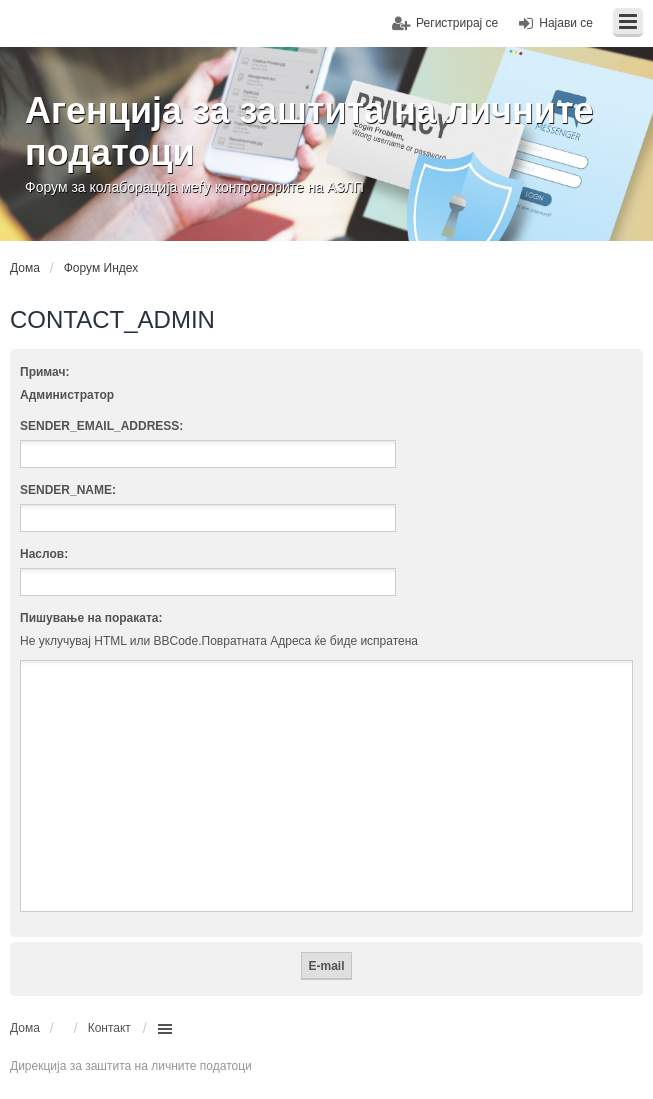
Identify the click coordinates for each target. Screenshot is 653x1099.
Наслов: (44, 554)
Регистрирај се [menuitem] (457, 23)
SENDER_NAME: (68, 490)
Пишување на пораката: (91, 618)
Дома (25, 1028)
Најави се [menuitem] (566, 23)
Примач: (44, 372)
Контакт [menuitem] (109, 1028)
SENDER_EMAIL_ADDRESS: (101, 426)
